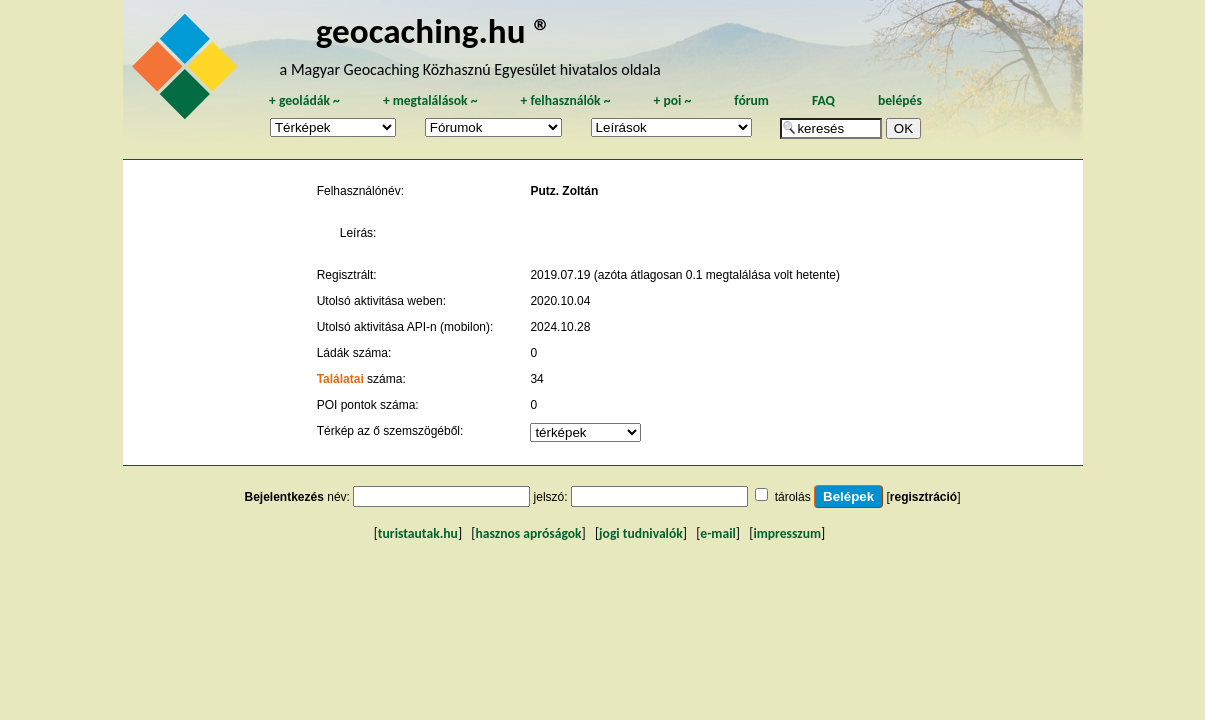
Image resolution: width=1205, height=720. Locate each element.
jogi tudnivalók (641, 533)
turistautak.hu (418, 533)
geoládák (304, 100)
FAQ (823, 100)
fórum (751, 100)
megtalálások (430, 100)
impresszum (787, 533)
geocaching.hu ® (434, 30)
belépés (900, 100)
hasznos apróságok (528, 533)
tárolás (793, 497)
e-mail (717, 533)
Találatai (340, 379)
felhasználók (565, 100)
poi (672, 100)
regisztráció (923, 497)
